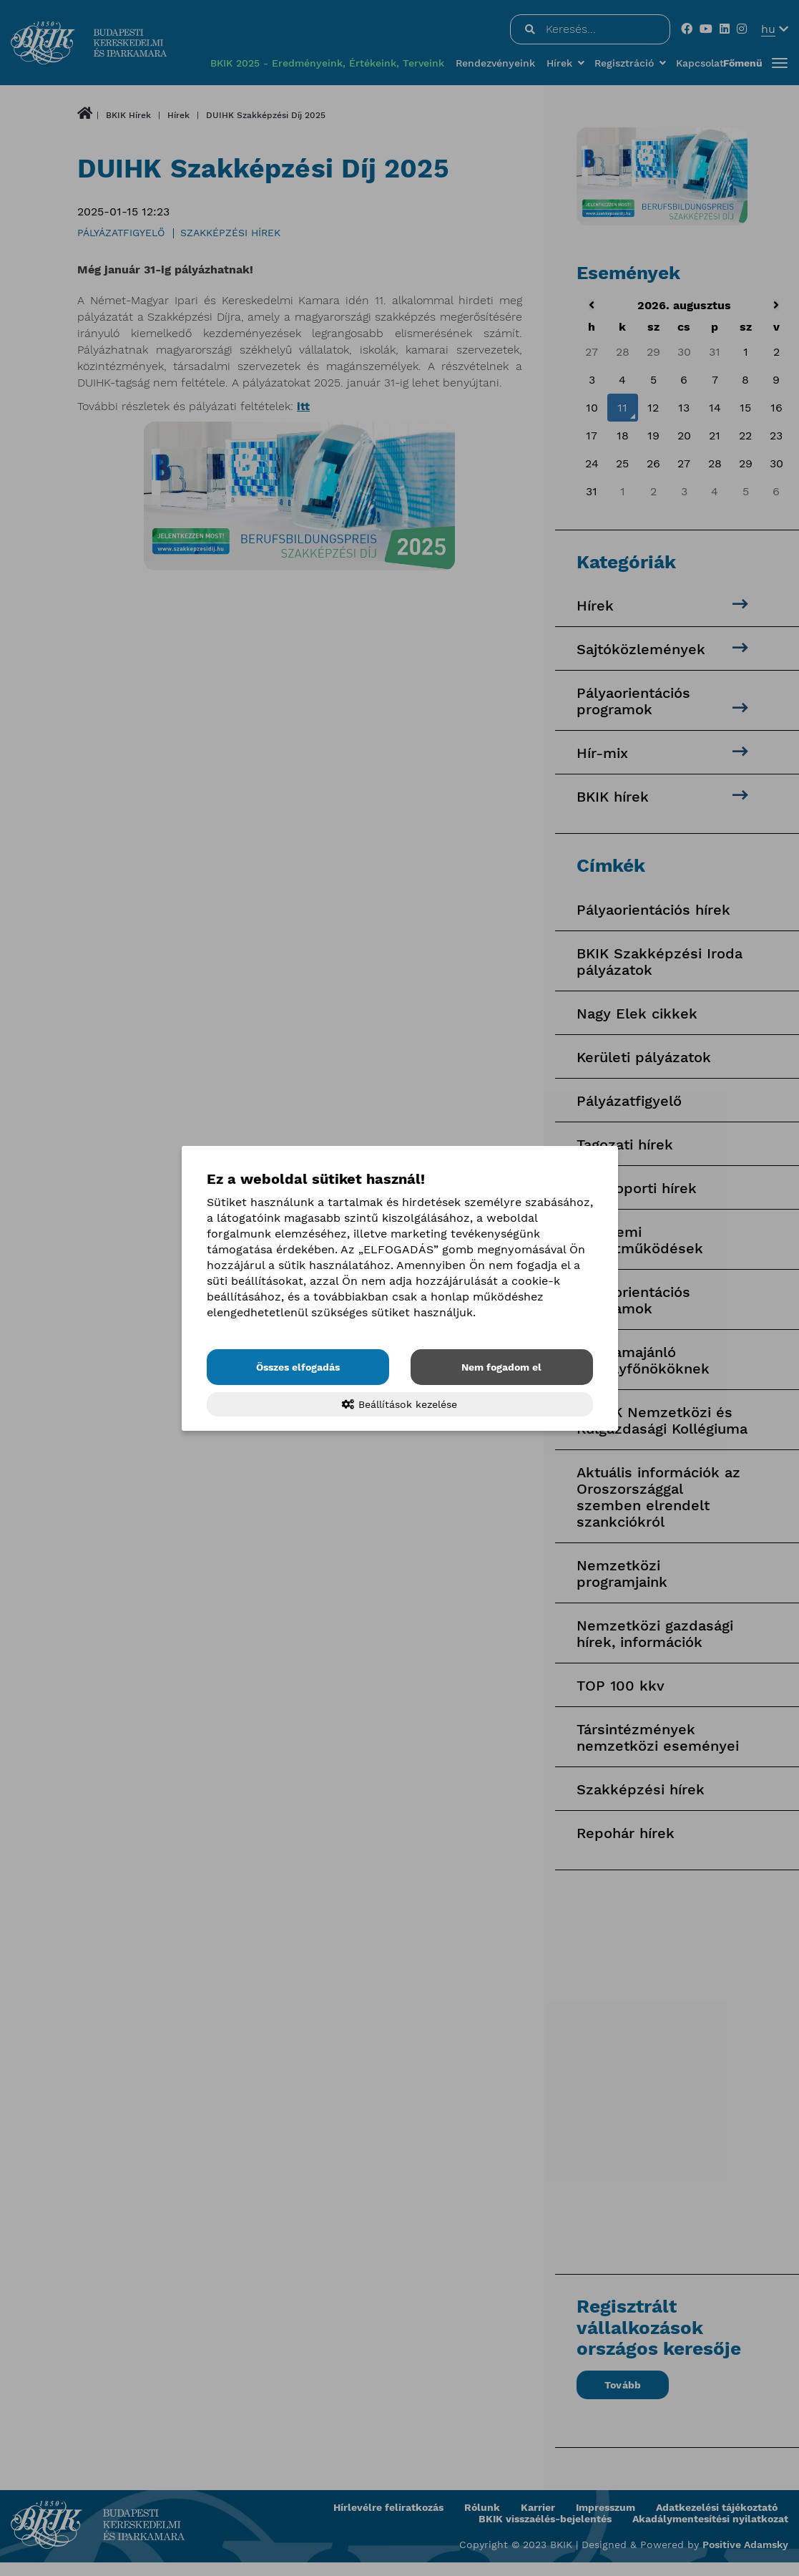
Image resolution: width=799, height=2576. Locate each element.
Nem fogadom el (501, 1367)
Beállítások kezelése (399, 1404)
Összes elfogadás (298, 1367)
